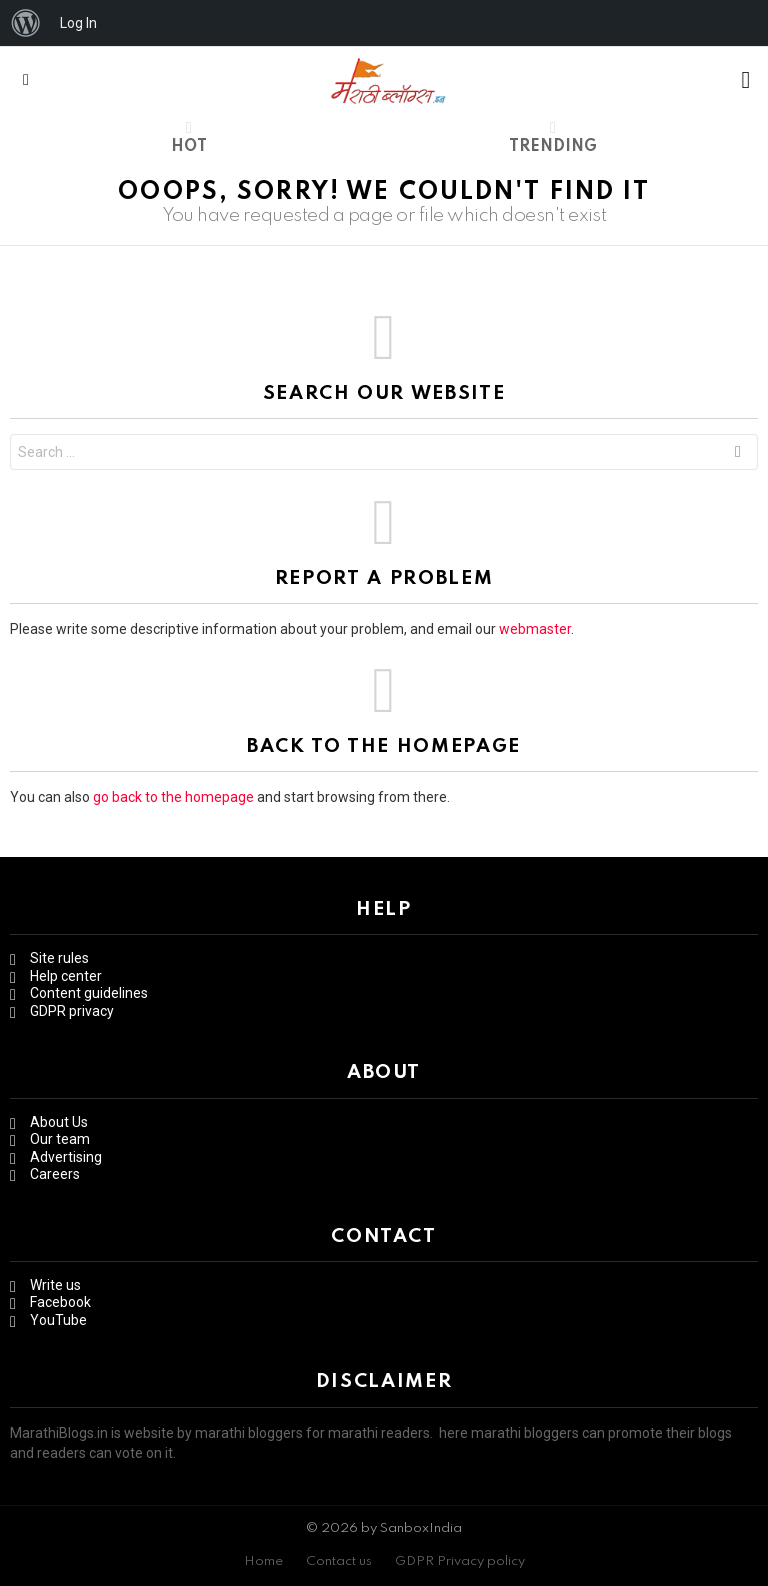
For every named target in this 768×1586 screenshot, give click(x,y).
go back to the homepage (173, 797)
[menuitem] (26, 23)
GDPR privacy (72, 1011)
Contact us (339, 1561)
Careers (55, 1174)
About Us (59, 1122)
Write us (55, 1285)
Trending (553, 137)
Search (738, 454)
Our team (60, 1139)
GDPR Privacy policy (460, 1561)
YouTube (58, 1320)
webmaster (535, 629)
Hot (189, 137)
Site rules (59, 958)
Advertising (66, 1157)
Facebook (60, 1302)
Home (263, 1561)
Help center (66, 976)
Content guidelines (89, 993)
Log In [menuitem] (78, 23)
